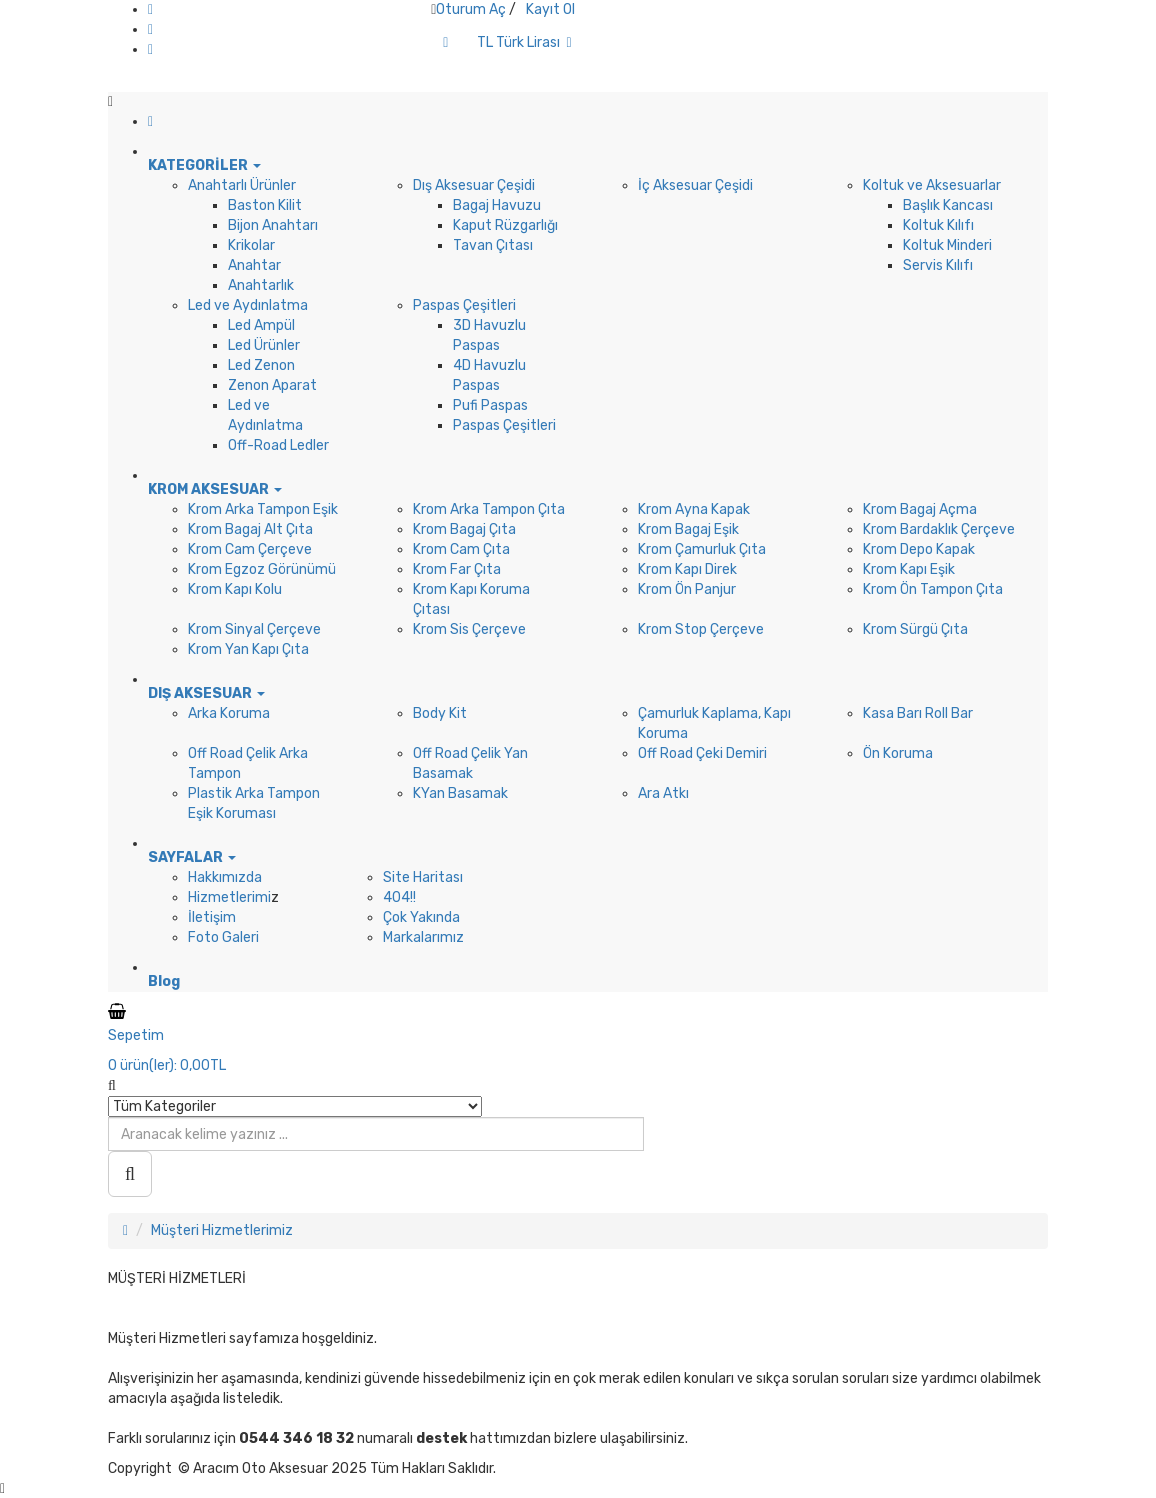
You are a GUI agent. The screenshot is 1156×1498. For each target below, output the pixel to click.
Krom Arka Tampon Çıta (489, 509)
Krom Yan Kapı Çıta (248, 649)
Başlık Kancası (948, 205)
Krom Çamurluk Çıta (702, 549)
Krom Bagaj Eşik (688, 529)
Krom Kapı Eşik (909, 569)
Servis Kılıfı (938, 265)
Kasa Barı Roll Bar (918, 713)
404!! (399, 897)
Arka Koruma (229, 713)
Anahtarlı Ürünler (242, 185)
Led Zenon (261, 365)
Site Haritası (423, 877)
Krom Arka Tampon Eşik (263, 509)
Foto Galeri (223, 937)
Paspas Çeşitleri (464, 305)
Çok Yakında (421, 917)
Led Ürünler (264, 345)
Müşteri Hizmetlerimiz (222, 1230)
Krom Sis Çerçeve (469, 629)
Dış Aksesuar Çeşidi (474, 185)
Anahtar (254, 265)
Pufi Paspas (490, 405)
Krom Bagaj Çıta (464, 529)
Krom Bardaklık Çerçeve (939, 529)
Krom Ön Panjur (687, 589)
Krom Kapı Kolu (235, 589)
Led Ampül (261, 325)
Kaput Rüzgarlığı (505, 225)
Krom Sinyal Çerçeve (254, 629)
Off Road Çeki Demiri (702, 753)
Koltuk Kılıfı (938, 225)
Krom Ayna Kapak (694, 509)
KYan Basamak (460, 793)
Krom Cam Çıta (461, 549)
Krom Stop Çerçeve (701, 629)
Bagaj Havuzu (497, 205)
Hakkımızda (225, 877)
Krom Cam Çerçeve (250, 549)
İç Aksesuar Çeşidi (695, 185)
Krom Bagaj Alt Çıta (250, 529)
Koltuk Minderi (947, 245)
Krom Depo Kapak (919, 549)
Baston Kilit (265, 205)
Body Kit (440, 713)
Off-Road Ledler (278, 445)
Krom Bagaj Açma (920, 509)
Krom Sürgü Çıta (915, 629)
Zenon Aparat (272, 385)
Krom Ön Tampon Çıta (933, 589)
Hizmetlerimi (229, 897)
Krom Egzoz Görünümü (262, 569)
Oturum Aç (471, 9)
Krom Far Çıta (457, 569)
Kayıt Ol (550, 9)
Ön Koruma (898, 753)
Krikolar (251, 245)
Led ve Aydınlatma (248, 305)
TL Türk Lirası (524, 42)
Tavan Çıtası (493, 245)
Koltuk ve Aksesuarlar (932, 185)
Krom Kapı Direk (687, 569)
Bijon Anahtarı (273, 225)
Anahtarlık (261, 285)
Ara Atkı (663, 793)
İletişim (212, 917)
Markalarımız (423, 937)
